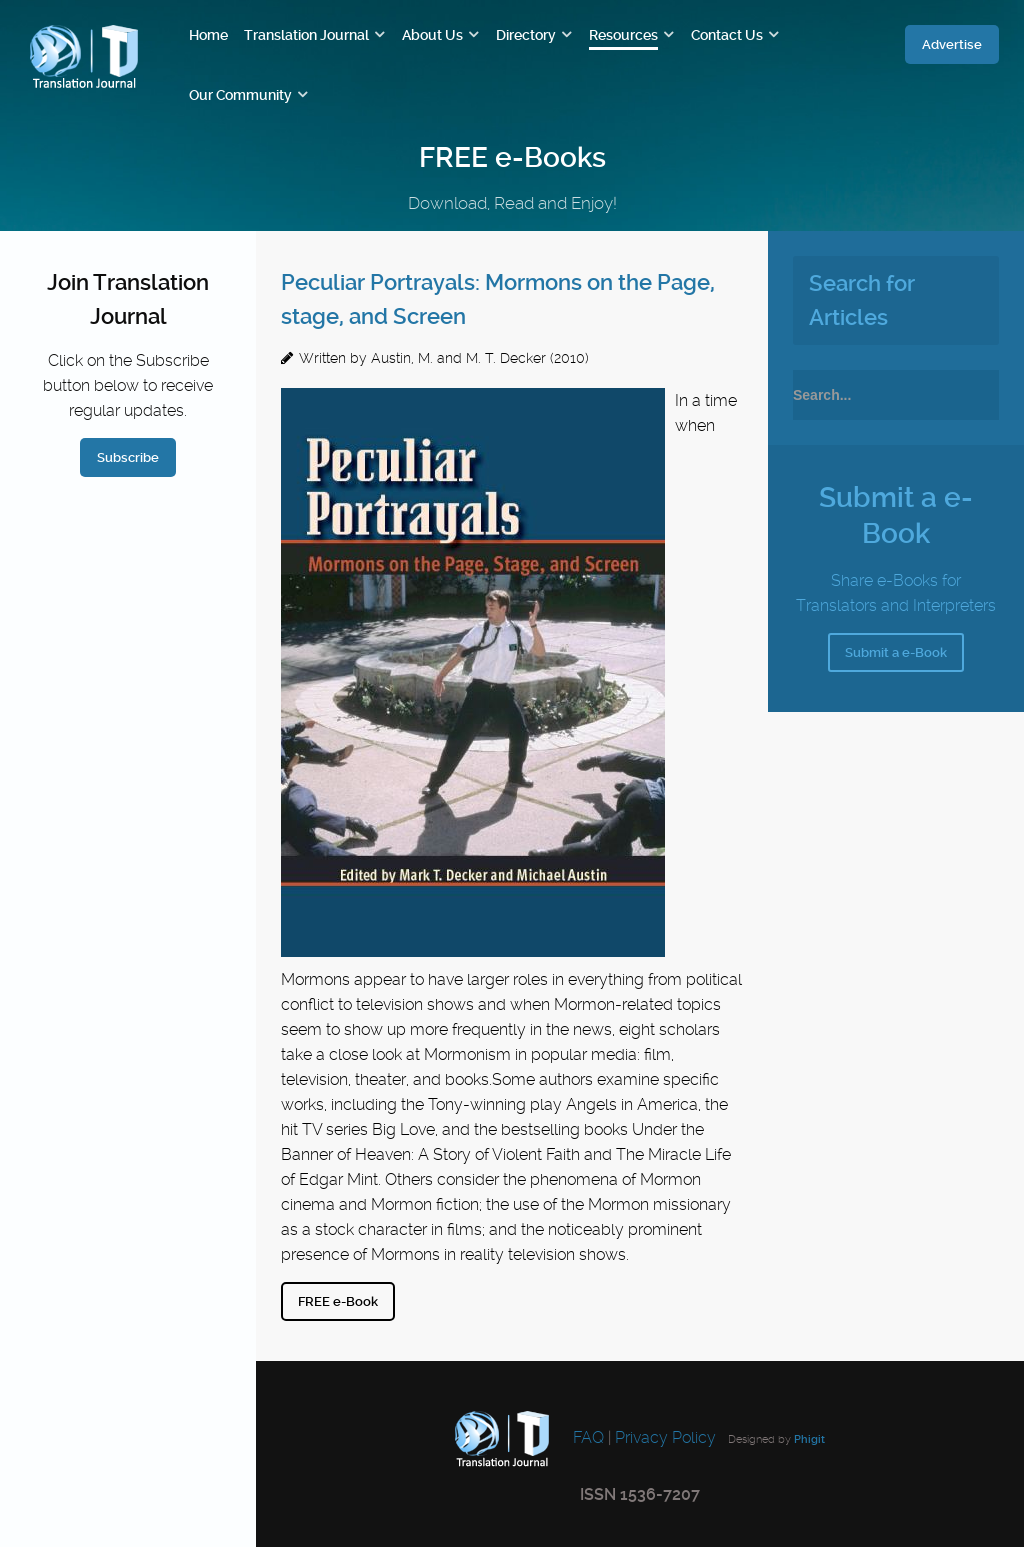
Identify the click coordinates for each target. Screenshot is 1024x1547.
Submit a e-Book (896, 652)
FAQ (586, 1437)
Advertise (952, 44)
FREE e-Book (338, 1301)
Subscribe (128, 457)
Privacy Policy (665, 1437)
